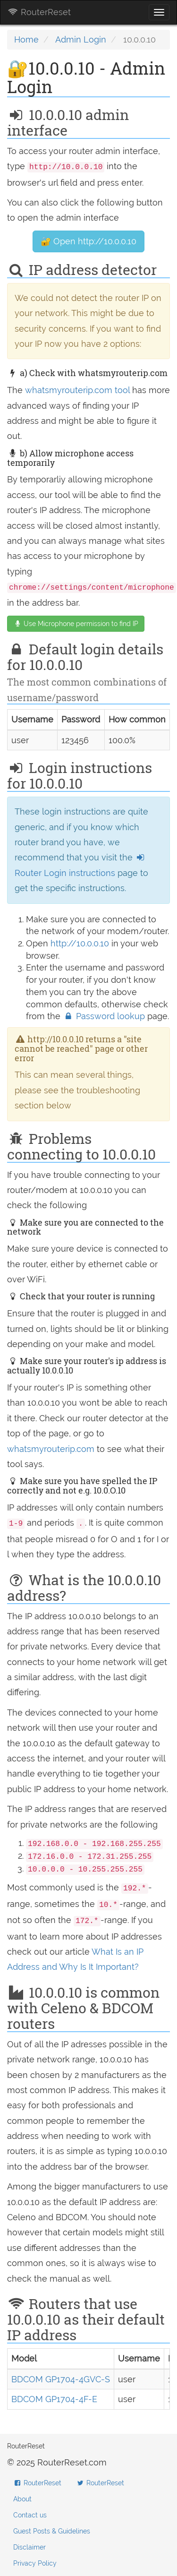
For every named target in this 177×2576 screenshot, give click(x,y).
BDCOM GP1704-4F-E (54, 2399)
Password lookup (105, 1016)
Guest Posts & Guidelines (51, 2531)
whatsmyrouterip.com (50, 1449)
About (22, 2499)
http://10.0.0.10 (80, 943)
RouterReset (39, 12)
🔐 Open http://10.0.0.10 (88, 241)
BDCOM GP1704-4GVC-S (60, 2379)
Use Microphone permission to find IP (75, 623)
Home (26, 39)
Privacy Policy (35, 2563)
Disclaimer (29, 2547)
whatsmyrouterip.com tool (77, 390)
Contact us (30, 2515)
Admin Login (80, 39)
